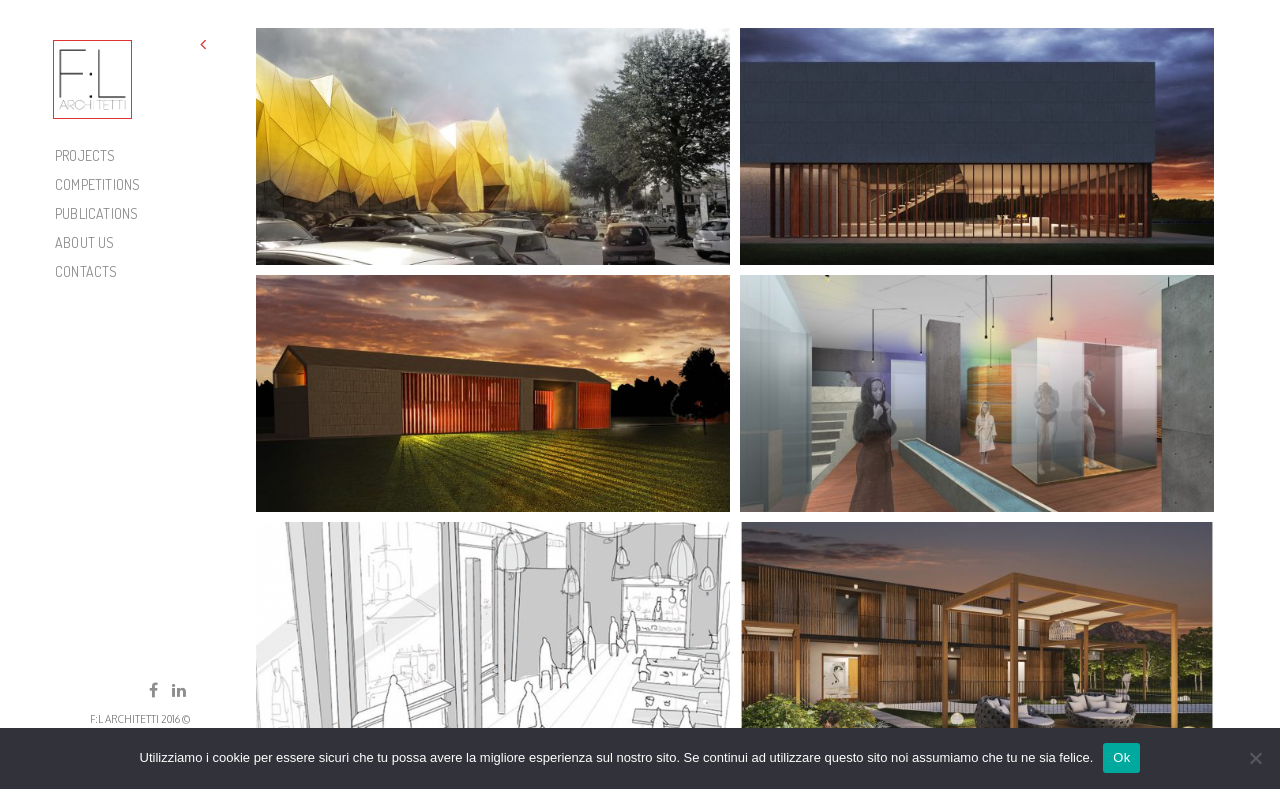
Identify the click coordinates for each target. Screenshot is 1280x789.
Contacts (86, 271)
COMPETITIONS (97, 184)
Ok (1121, 757)
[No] (1255, 758)
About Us (85, 242)
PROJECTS (85, 155)
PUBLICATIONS (96, 213)
